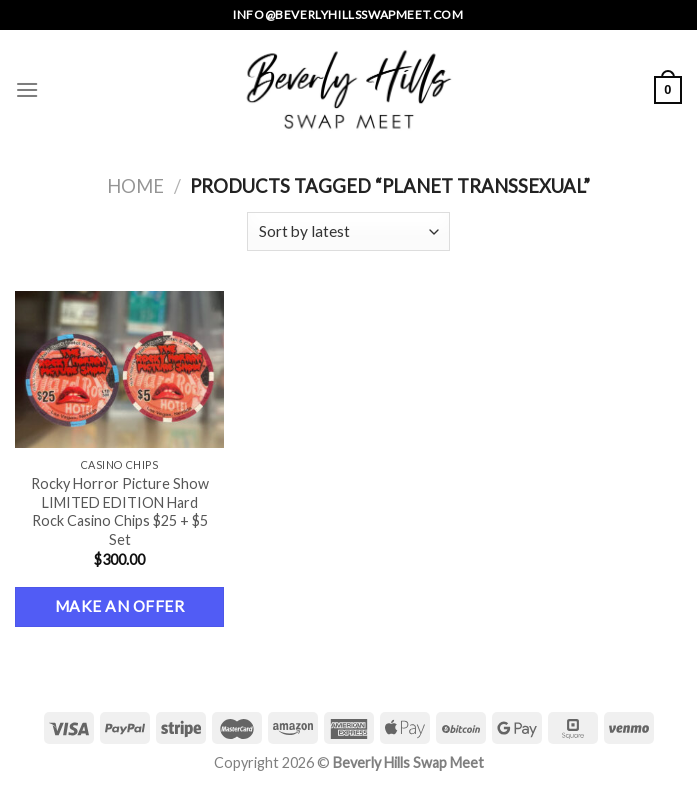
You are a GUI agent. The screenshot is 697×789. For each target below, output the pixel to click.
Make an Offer (119, 606)
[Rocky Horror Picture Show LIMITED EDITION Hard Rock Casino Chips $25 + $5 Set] (119, 369)
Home (135, 186)
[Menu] (27, 89)
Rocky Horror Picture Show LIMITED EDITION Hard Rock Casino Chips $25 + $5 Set (120, 511)
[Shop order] (348, 231)
